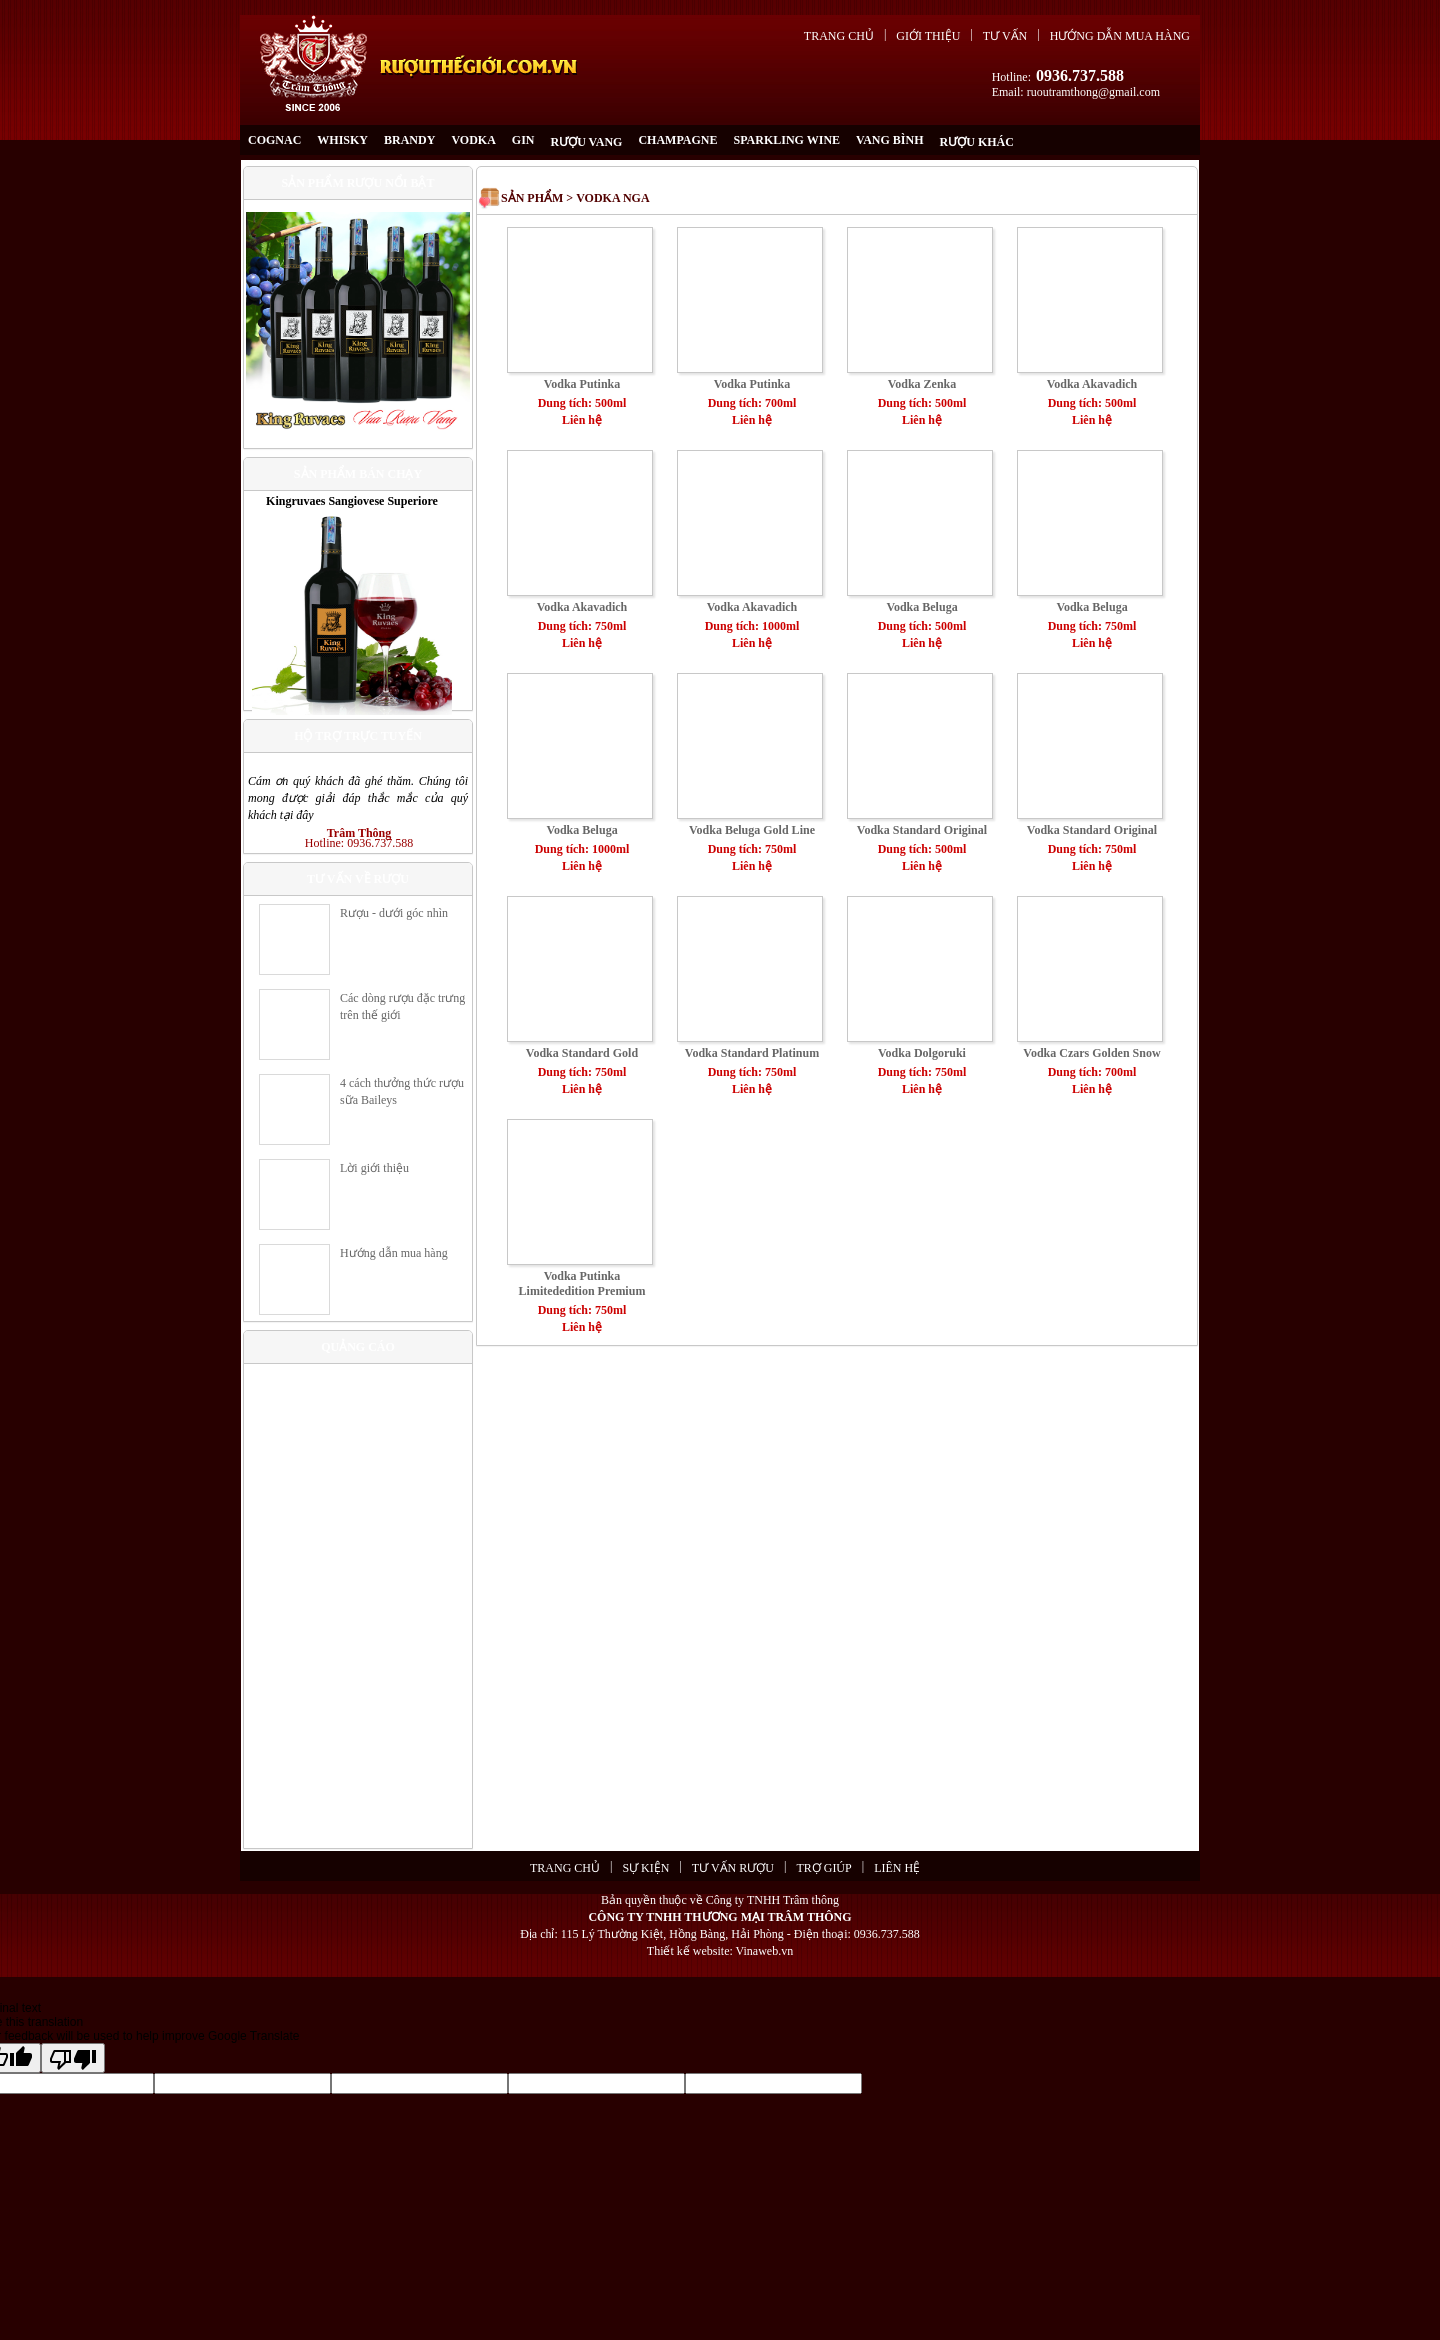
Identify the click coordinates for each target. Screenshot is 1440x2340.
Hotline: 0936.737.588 (359, 843)
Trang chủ (839, 36)
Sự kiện (645, 1868)
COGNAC (274, 140)
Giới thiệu (928, 36)
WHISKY (342, 140)
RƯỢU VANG (586, 142)
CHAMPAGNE (677, 140)
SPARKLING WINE (787, 140)
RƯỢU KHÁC (977, 142)
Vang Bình (889, 140)
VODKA (473, 140)
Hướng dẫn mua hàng (1120, 36)
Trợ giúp (823, 1868)
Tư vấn (1005, 36)
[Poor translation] (73, 2058)
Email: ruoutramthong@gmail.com (1076, 92)
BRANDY (409, 140)
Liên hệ (897, 1868)
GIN (523, 140)
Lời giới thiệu (374, 1168)
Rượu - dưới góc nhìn (394, 913)
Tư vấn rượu (733, 1868)
